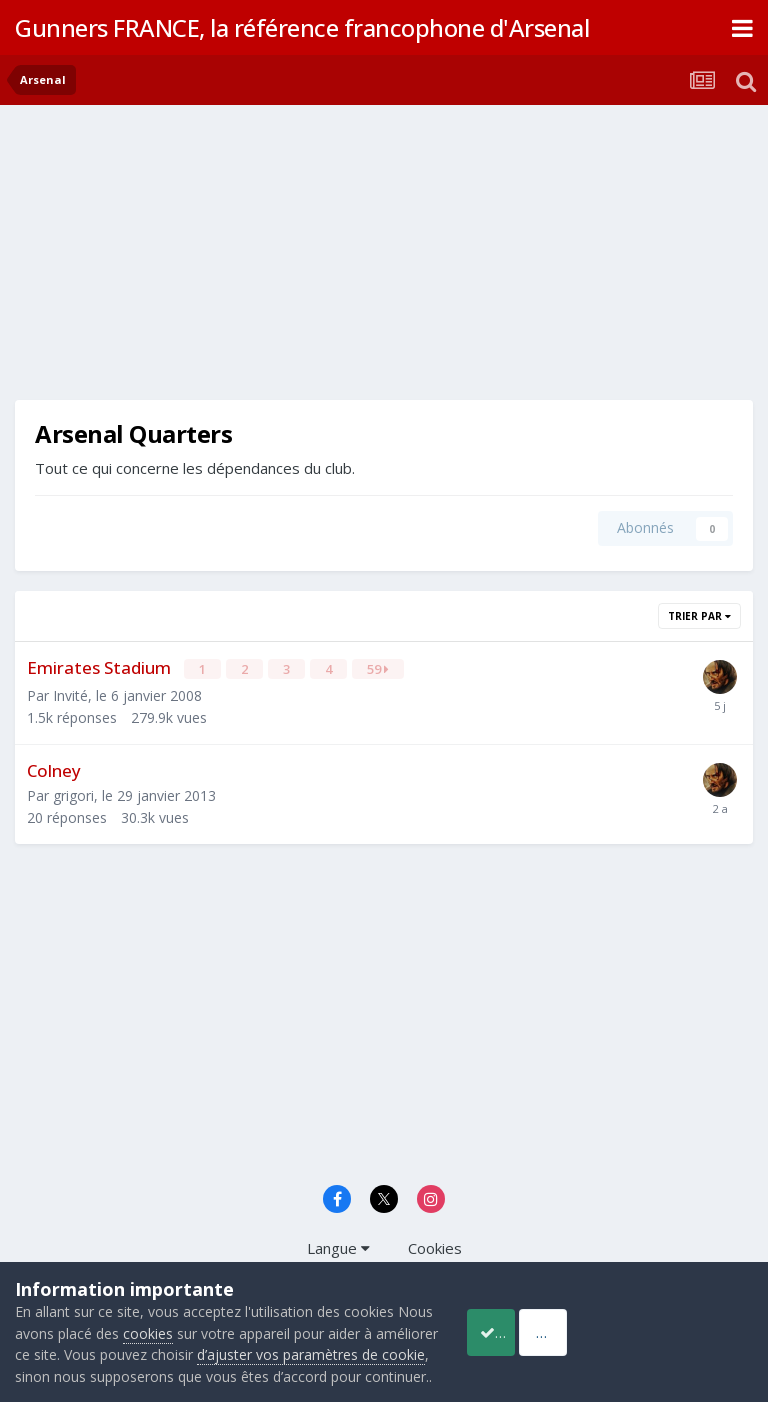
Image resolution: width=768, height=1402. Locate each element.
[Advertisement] (249, 260)
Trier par (699, 616)
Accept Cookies (517, 1321)
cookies (187, 1311)
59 (379, 669)
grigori (73, 793)
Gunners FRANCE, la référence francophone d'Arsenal (302, 27)
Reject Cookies (678, 1321)
